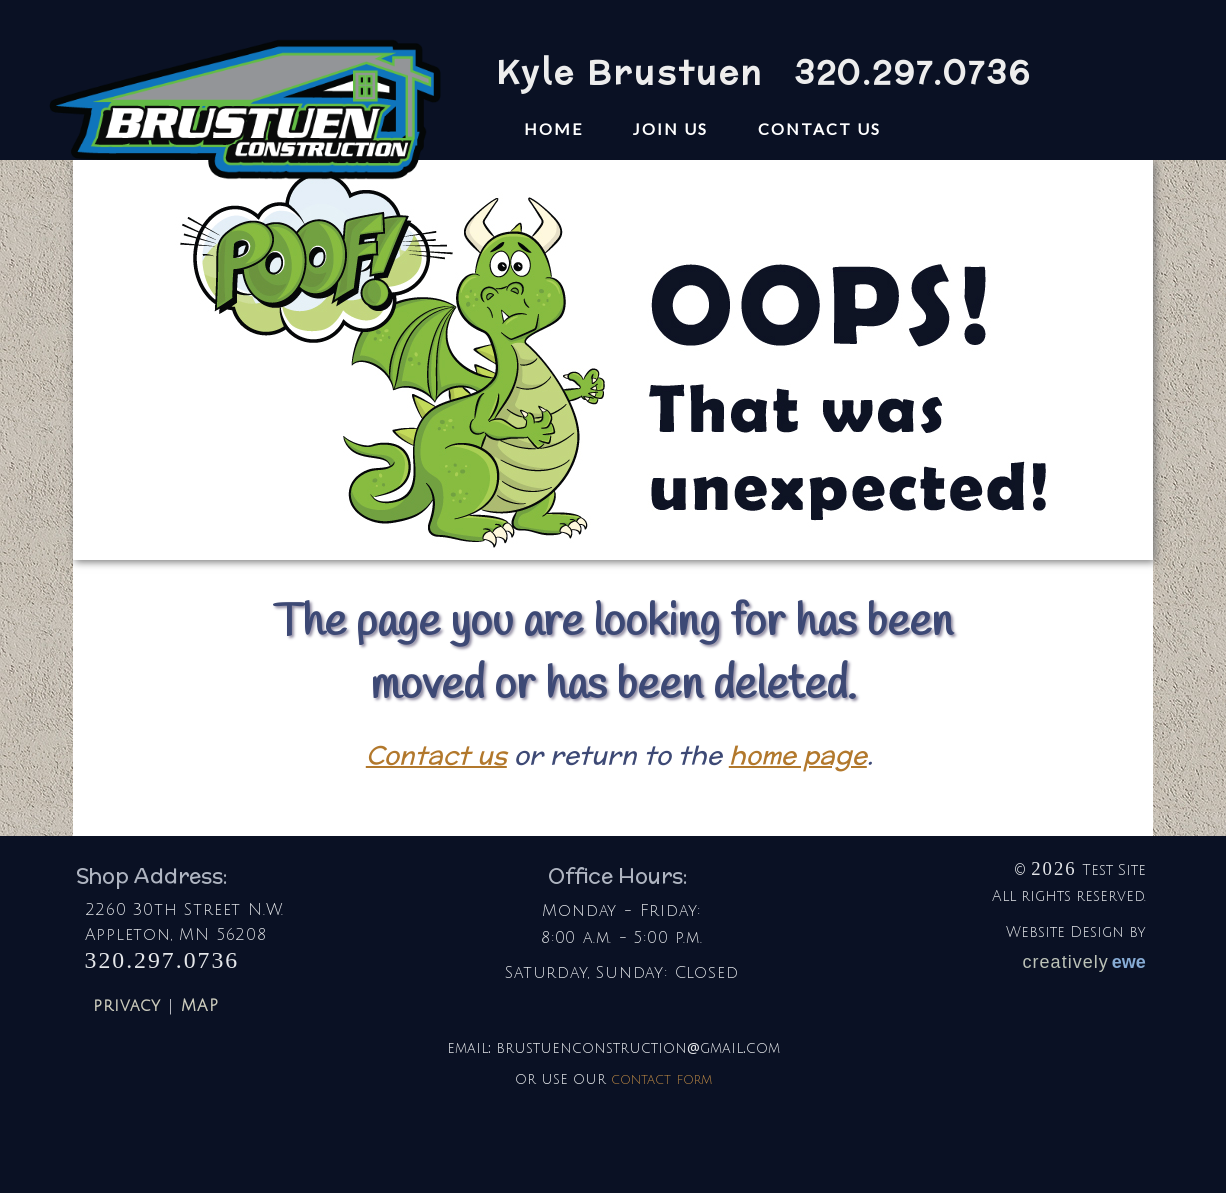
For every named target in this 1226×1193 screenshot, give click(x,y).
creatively (1084, 962)
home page (798, 755)
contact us (819, 128)
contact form (661, 1078)
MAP (200, 1006)
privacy (127, 1006)
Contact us (436, 755)
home (553, 128)
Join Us (670, 128)
